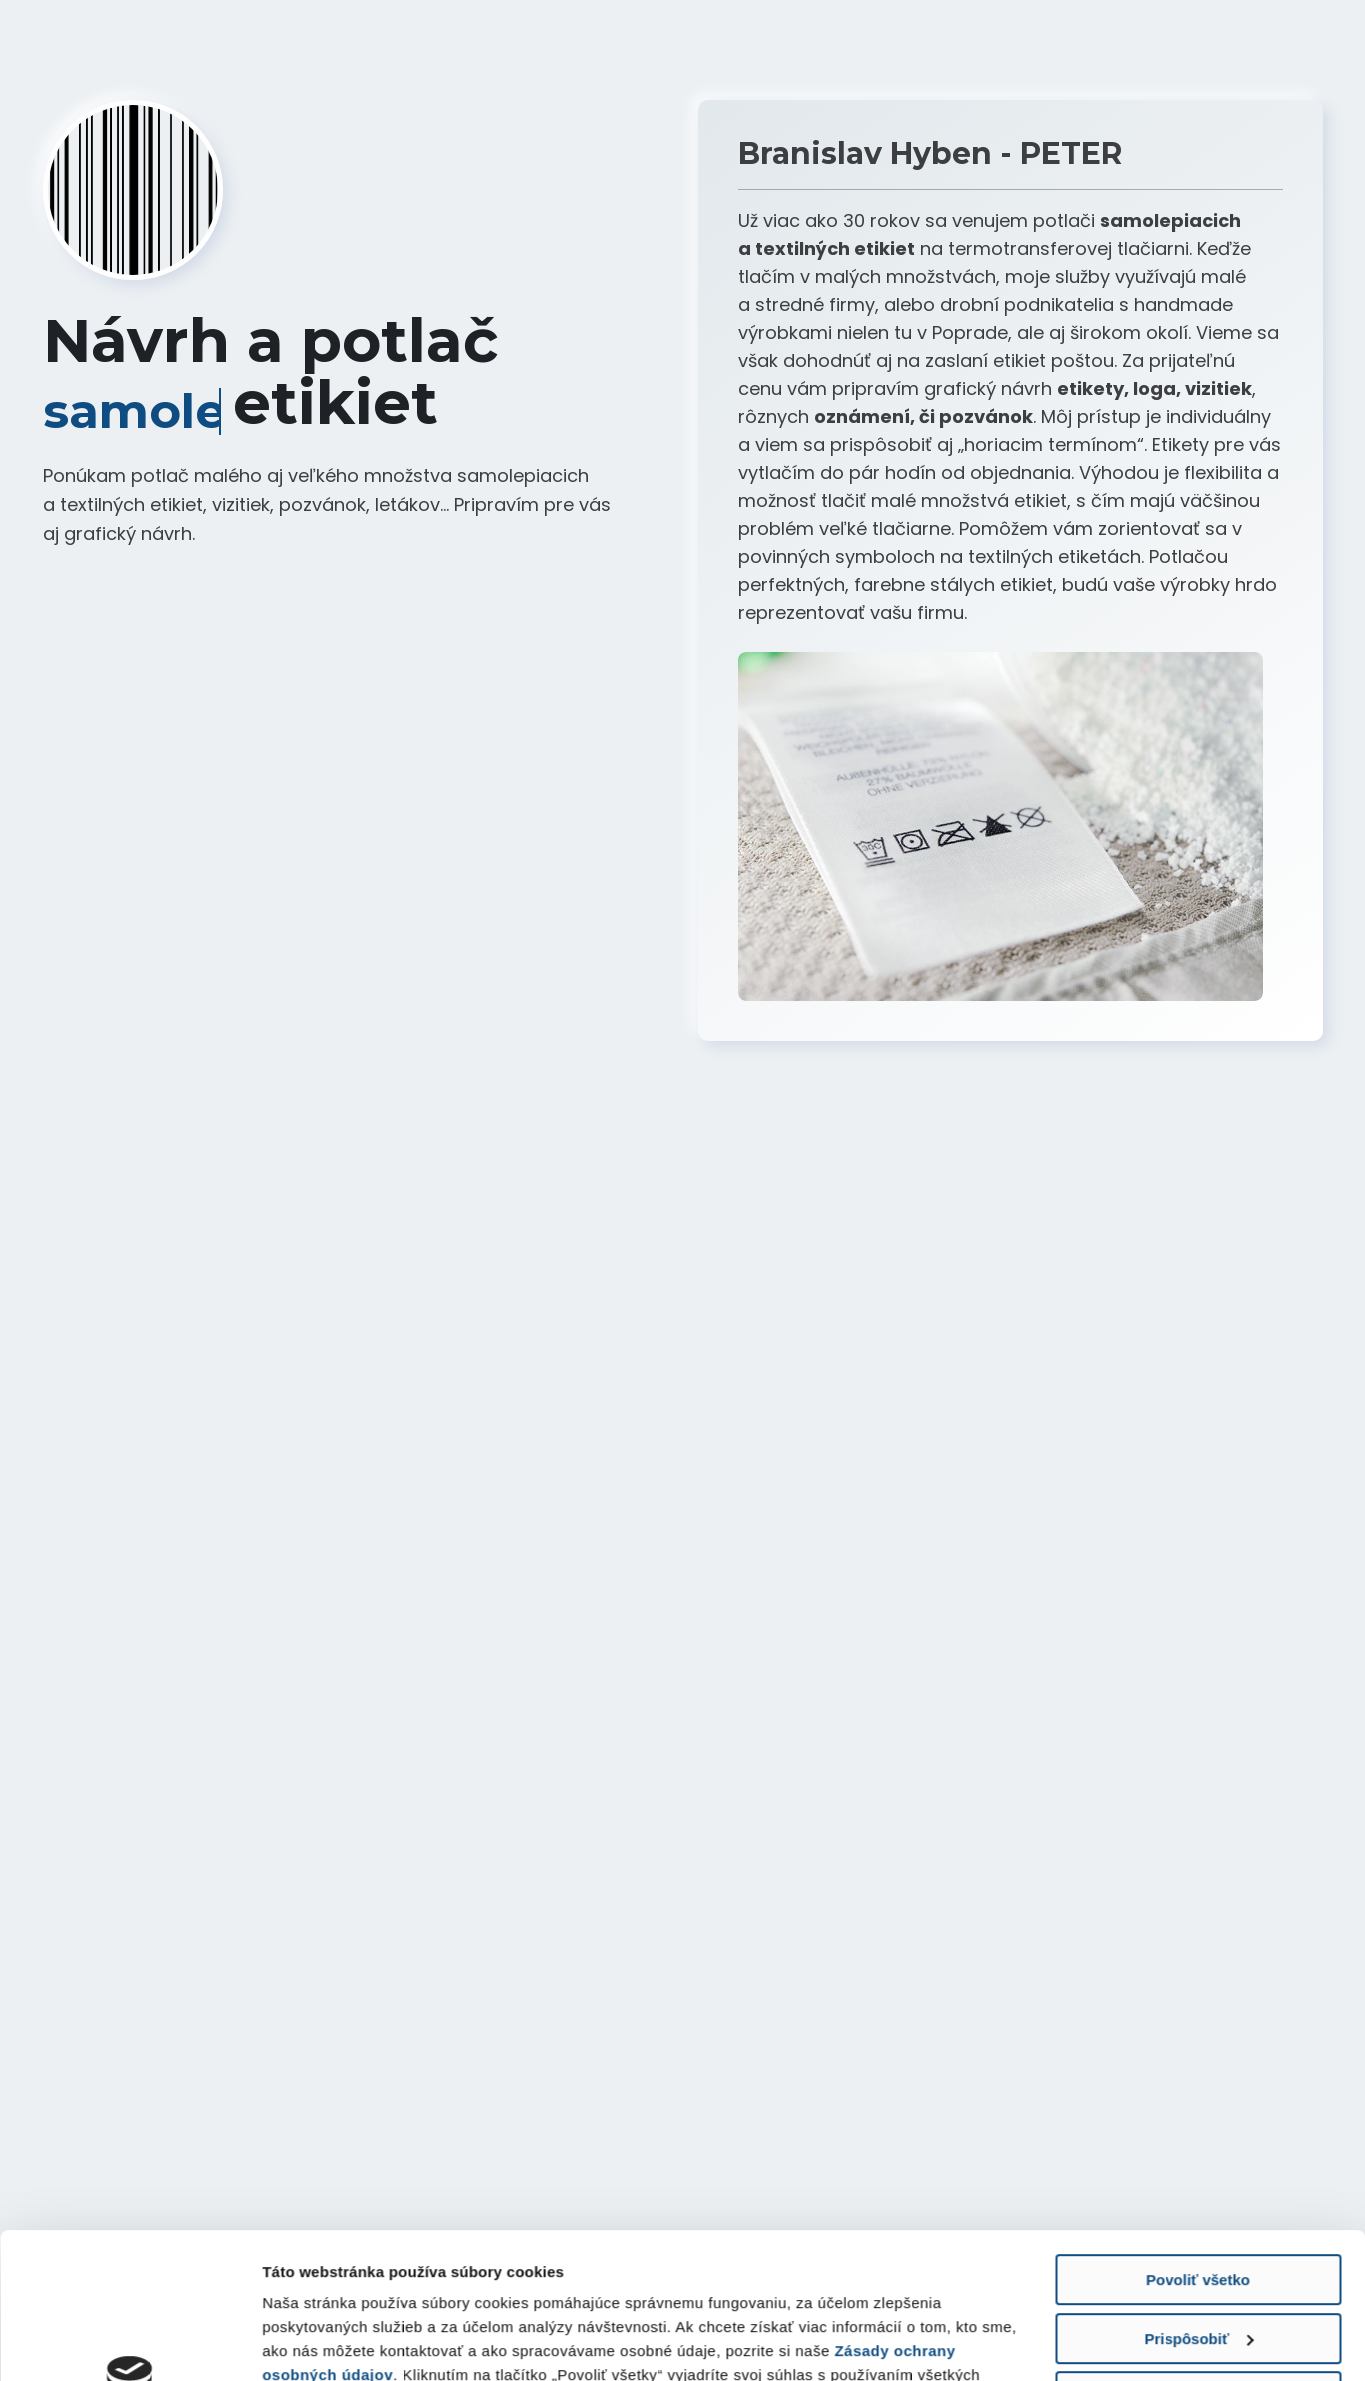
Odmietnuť (1197, 2260)
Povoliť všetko (1198, 2143)
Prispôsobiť (1198, 2201)
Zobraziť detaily (319, 2341)
